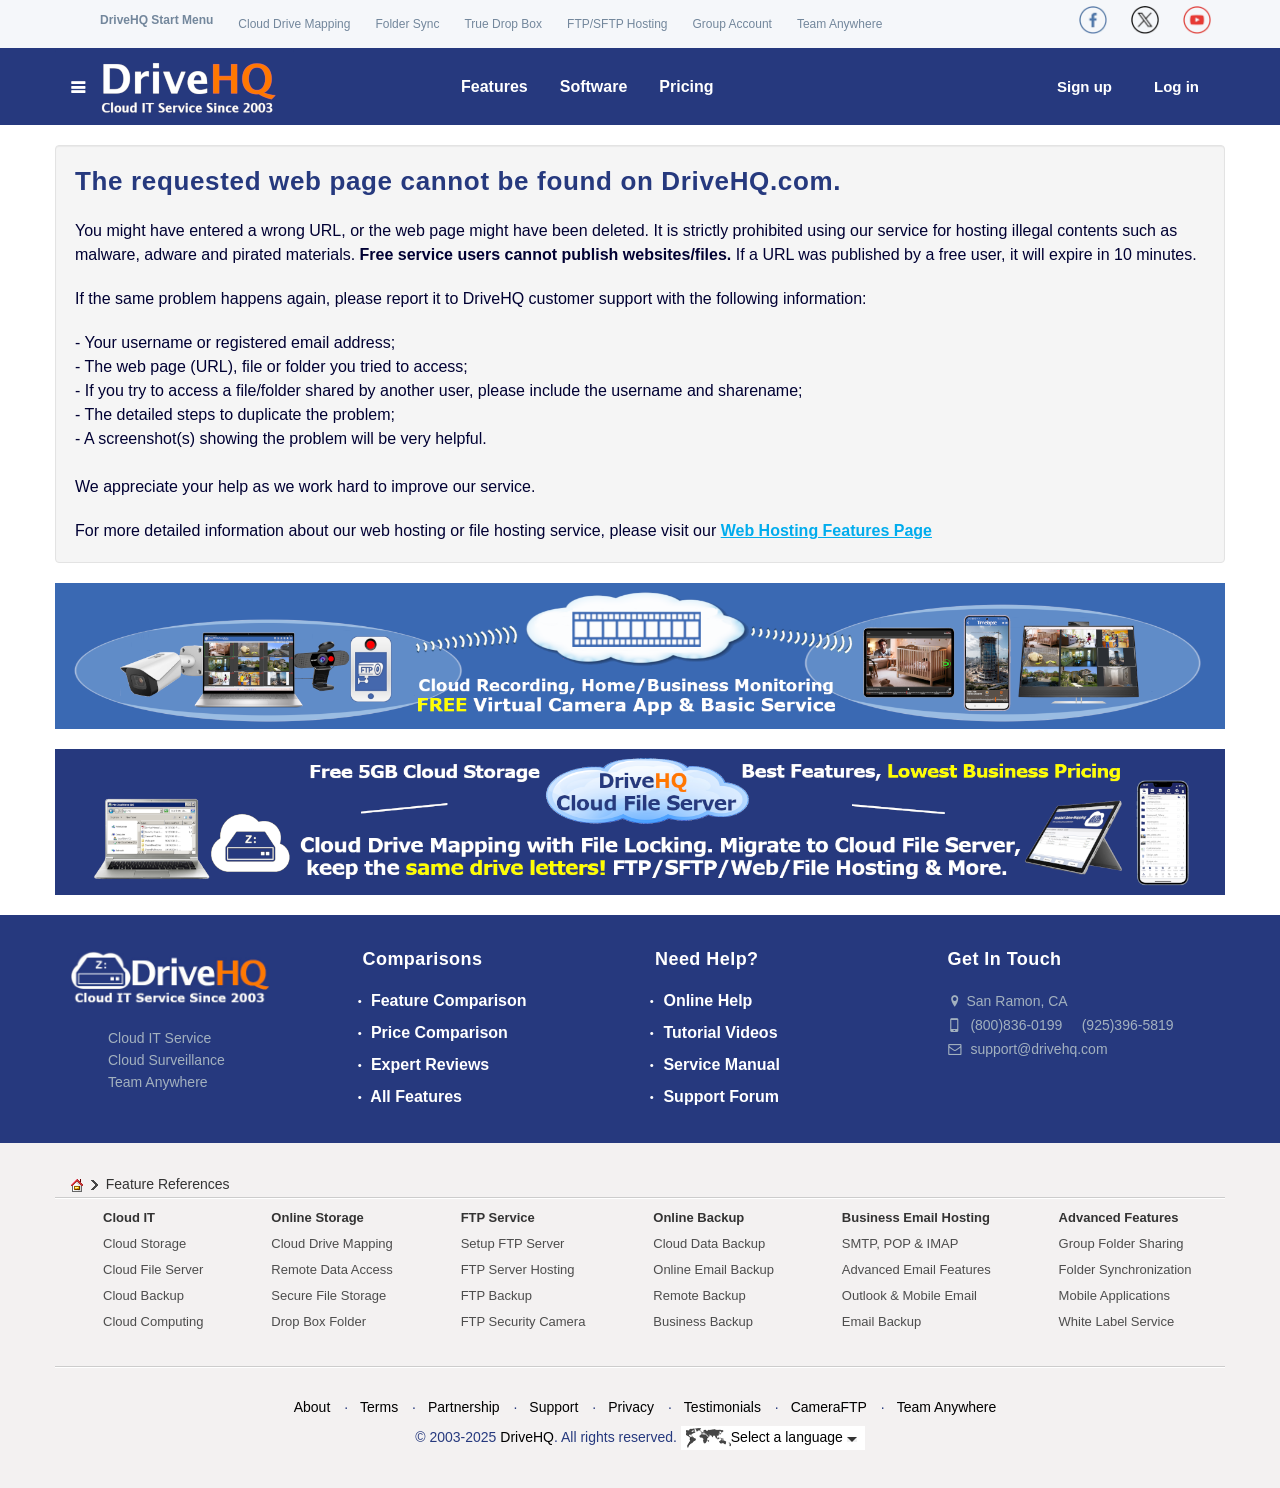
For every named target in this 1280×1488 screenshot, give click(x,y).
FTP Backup (496, 1295)
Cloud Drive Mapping (294, 24)
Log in (1176, 86)
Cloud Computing (153, 1321)
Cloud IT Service (159, 1038)
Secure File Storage (328, 1295)
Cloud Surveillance (166, 1060)
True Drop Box (503, 24)
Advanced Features (1119, 1217)
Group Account (732, 24)
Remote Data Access (331, 1269)
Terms (379, 1407)
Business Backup (703, 1321)
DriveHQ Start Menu (156, 20)
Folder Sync (407, 24)
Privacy (631, 1407)
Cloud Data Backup (709, 1243)
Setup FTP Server (513, 1243)
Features (494, 86)
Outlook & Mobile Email (909, 1295)
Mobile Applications (1114, 1295)
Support (553, 1407)
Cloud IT (129, 1217)
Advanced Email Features (916, 1269)
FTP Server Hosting (518, 1269)
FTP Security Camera (523, 1321)
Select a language (771, 1438)
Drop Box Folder (318, 1321)
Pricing (686, 86)
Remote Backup (699, 1295)
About (312, 1407)
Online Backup (698, 1217)
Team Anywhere (839, 24)
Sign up (1084, 86)
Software (594, 86)
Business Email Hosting (916, 1217)
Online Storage (317, 1217)
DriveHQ (527, 1437)
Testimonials (722, 1407)
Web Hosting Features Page (826, 530)
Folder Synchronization (1125, 1269)
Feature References (168, 1184)
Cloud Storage (144, 1243)
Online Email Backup (713, 1269)
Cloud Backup (143, 1295)
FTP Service (498, 1217)
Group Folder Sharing (1121, 1243)
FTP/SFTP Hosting (617, 24)
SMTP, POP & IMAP (900, 1243)
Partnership (464, 1407)
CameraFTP (829, 1407)
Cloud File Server (153, 1269)
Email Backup (881, 1321)
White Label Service (1117, 1321)
